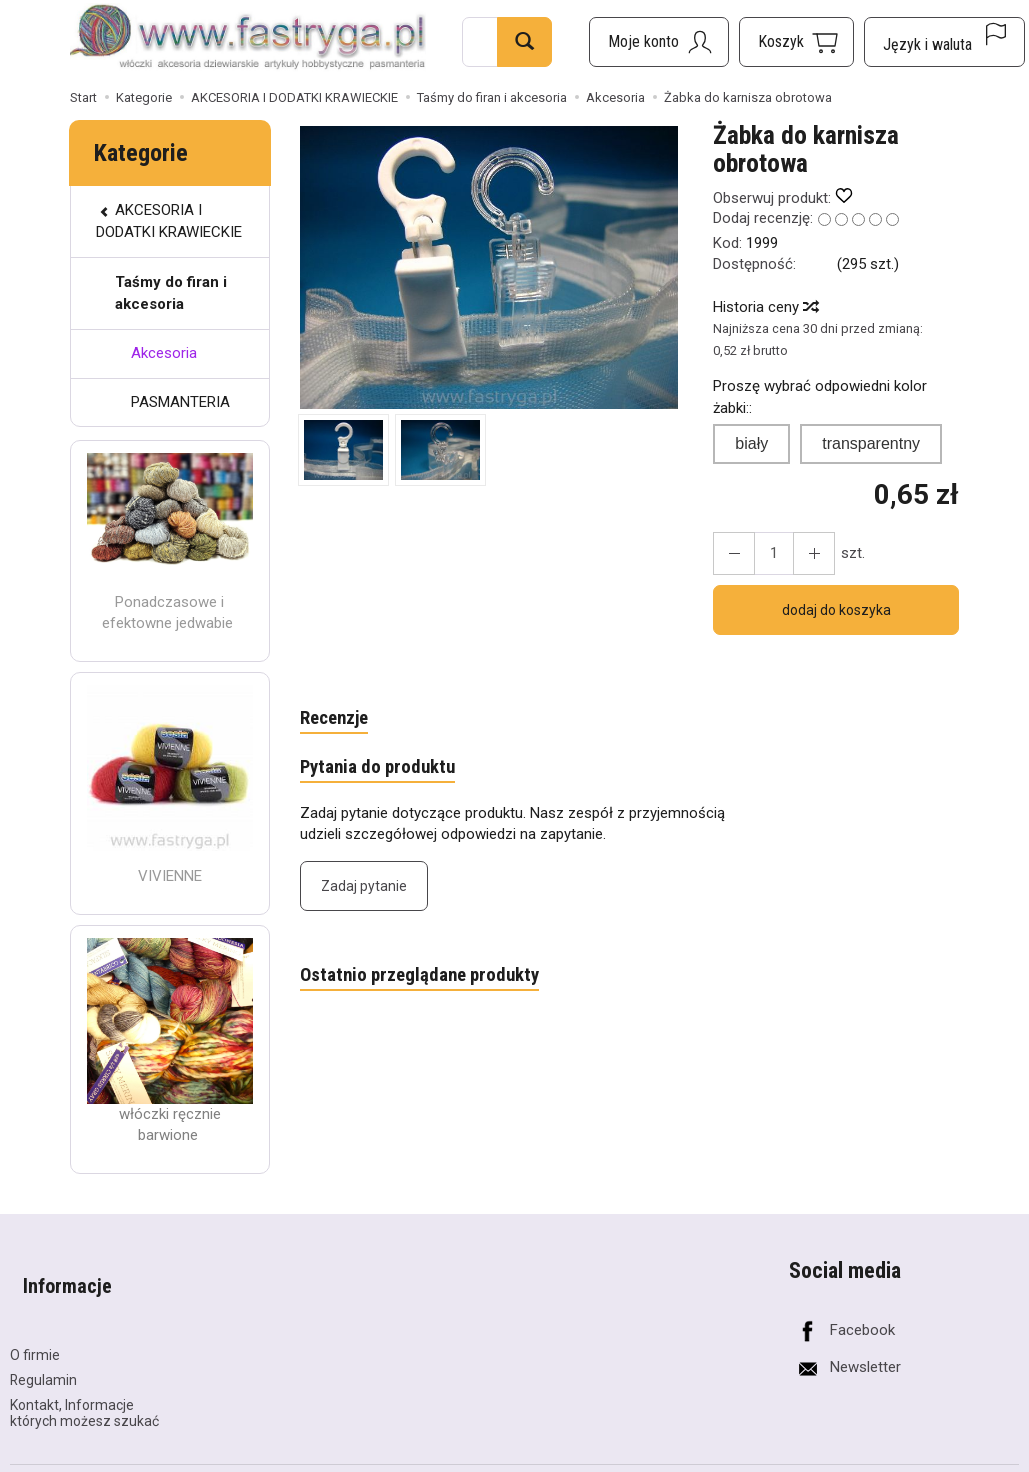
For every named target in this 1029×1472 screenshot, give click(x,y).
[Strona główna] (248, 38)
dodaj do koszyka (836, 610)
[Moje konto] (659, 42)
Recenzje (338, 720)
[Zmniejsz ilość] (802, 553)
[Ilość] (766, 553)
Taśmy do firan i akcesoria (171, 292)
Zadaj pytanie (364, 893)
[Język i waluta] (944, 42)
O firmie (35, 1325)
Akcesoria (164, 353)
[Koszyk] (796, 42)
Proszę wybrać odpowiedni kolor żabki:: (820, 396)
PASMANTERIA (180, 402)
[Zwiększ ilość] (730, 553)
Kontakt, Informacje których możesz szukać (84, 1383)
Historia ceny (765, 307)
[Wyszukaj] (524, 42)
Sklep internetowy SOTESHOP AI (931, 1455)
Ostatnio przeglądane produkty (432, 984)
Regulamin (43, 1350)
